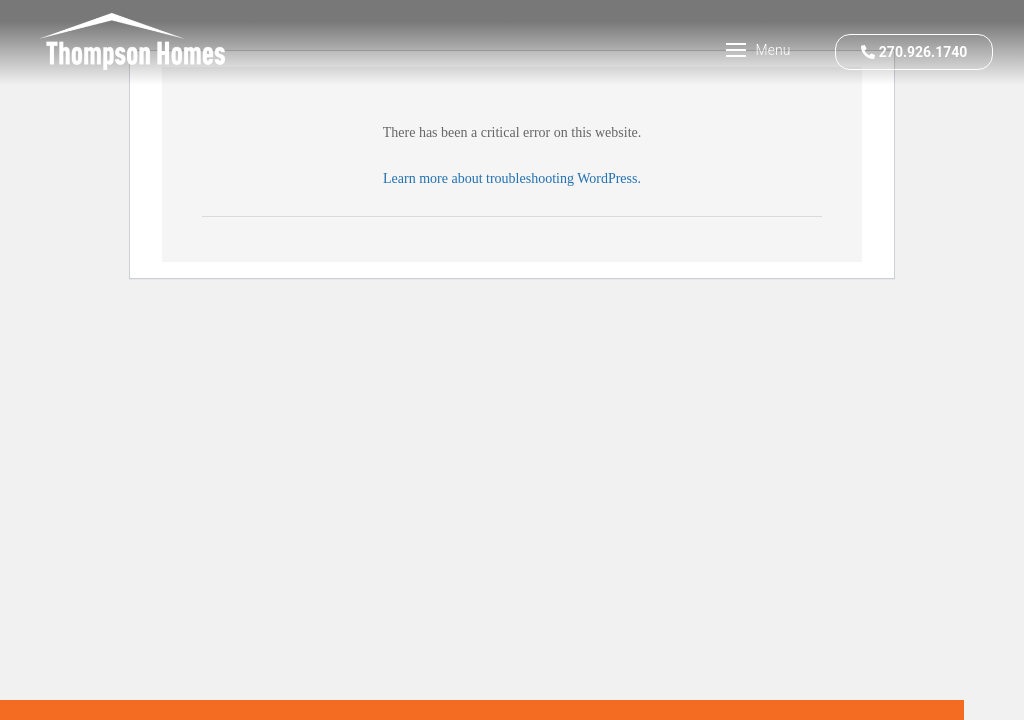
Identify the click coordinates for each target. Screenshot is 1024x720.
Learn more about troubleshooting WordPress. (512, 178)
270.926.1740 (914, 52)
